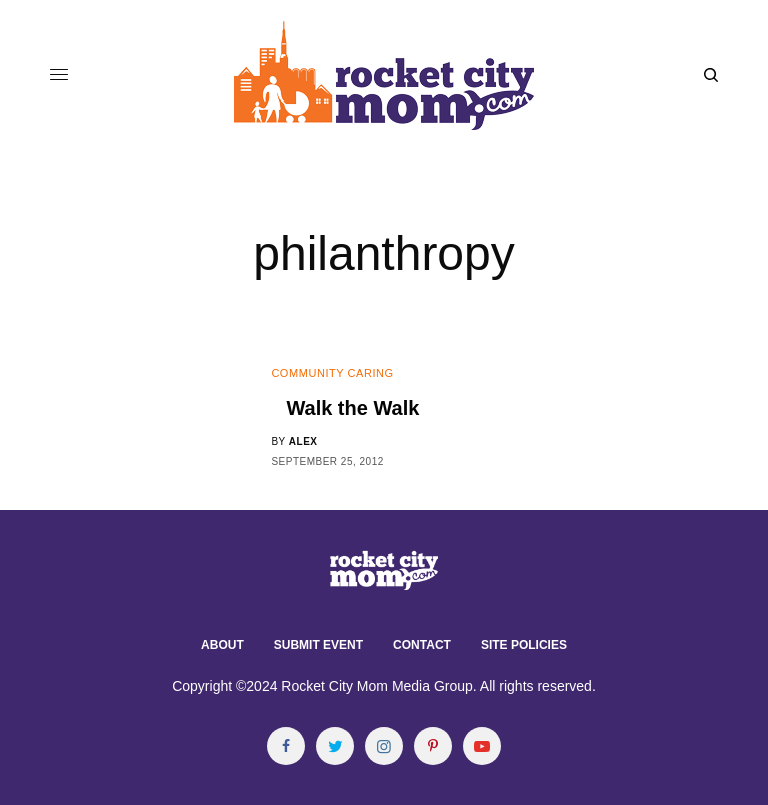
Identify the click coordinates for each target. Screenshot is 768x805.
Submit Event (318, 645)
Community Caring (332, 373)
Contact (422, 645)
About (222, 645)
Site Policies (524, 645)
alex (303, 441)
